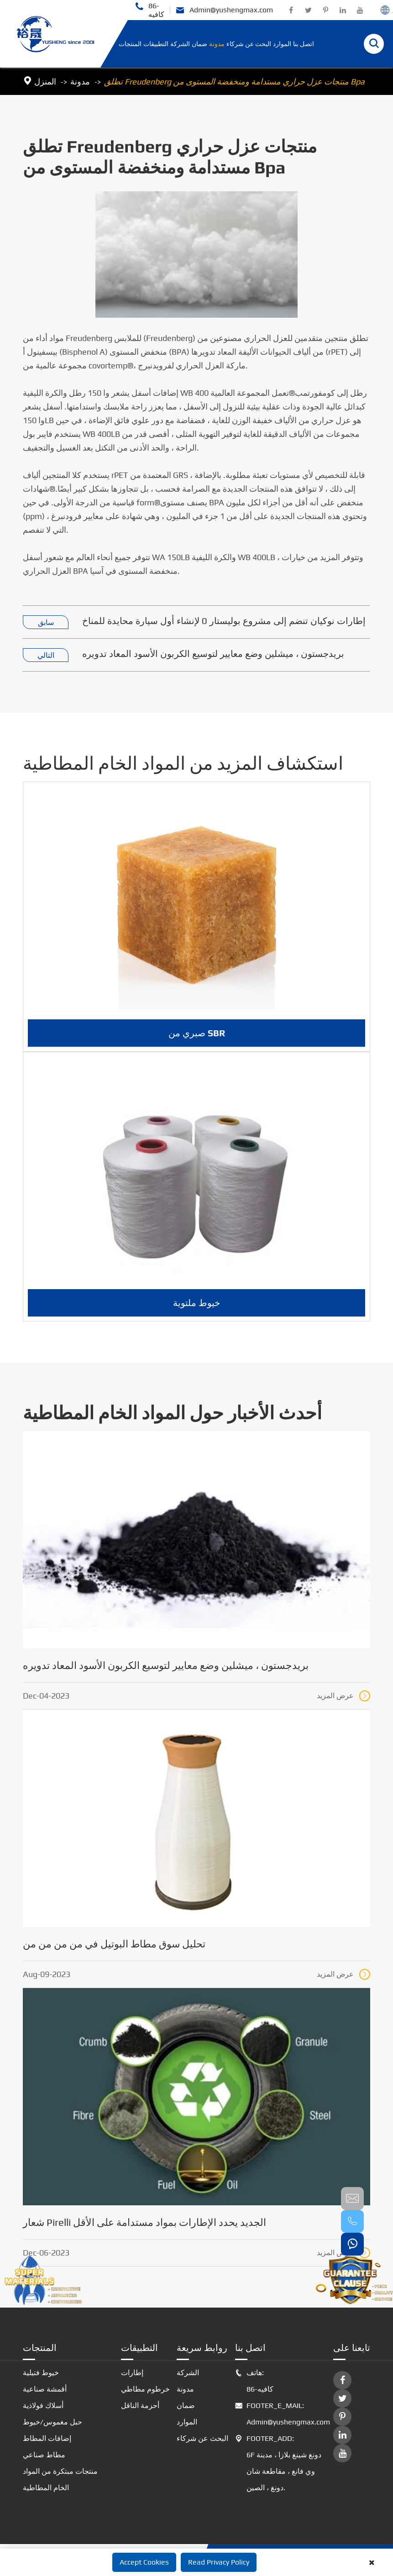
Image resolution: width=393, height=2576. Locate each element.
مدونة (217, 43)
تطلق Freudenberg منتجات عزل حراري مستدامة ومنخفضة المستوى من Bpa (234, 81)
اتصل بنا (303, 43)
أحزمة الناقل (140, 2405)
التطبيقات (155, 43)
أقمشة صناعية (45, 2389)
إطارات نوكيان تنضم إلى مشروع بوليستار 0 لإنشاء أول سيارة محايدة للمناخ (224, 620)
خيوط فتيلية (41, 2372)
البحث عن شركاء (248, 43)
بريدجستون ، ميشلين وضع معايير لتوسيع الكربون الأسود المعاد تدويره (213, 653)
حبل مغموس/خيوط (52, 2422)
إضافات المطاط (47, 2438)
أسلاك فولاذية (43, 2405)
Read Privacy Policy (218, 2562)
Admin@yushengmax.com (224, 10)
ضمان (199, 43)
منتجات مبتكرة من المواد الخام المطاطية (60, 2479)
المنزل (45, 81)
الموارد (282, 43)
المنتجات (130, 43)
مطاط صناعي (44, 2454)
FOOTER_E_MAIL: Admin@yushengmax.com (280, 2414)
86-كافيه (149, 10)
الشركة (180, 43)
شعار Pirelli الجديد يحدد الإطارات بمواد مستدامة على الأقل (144, 2222)
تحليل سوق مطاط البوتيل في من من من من (114, 1944)
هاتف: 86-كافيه (254, 2381)
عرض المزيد (343, 1695)
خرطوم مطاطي (145, 2389)
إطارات (132, 2372)
